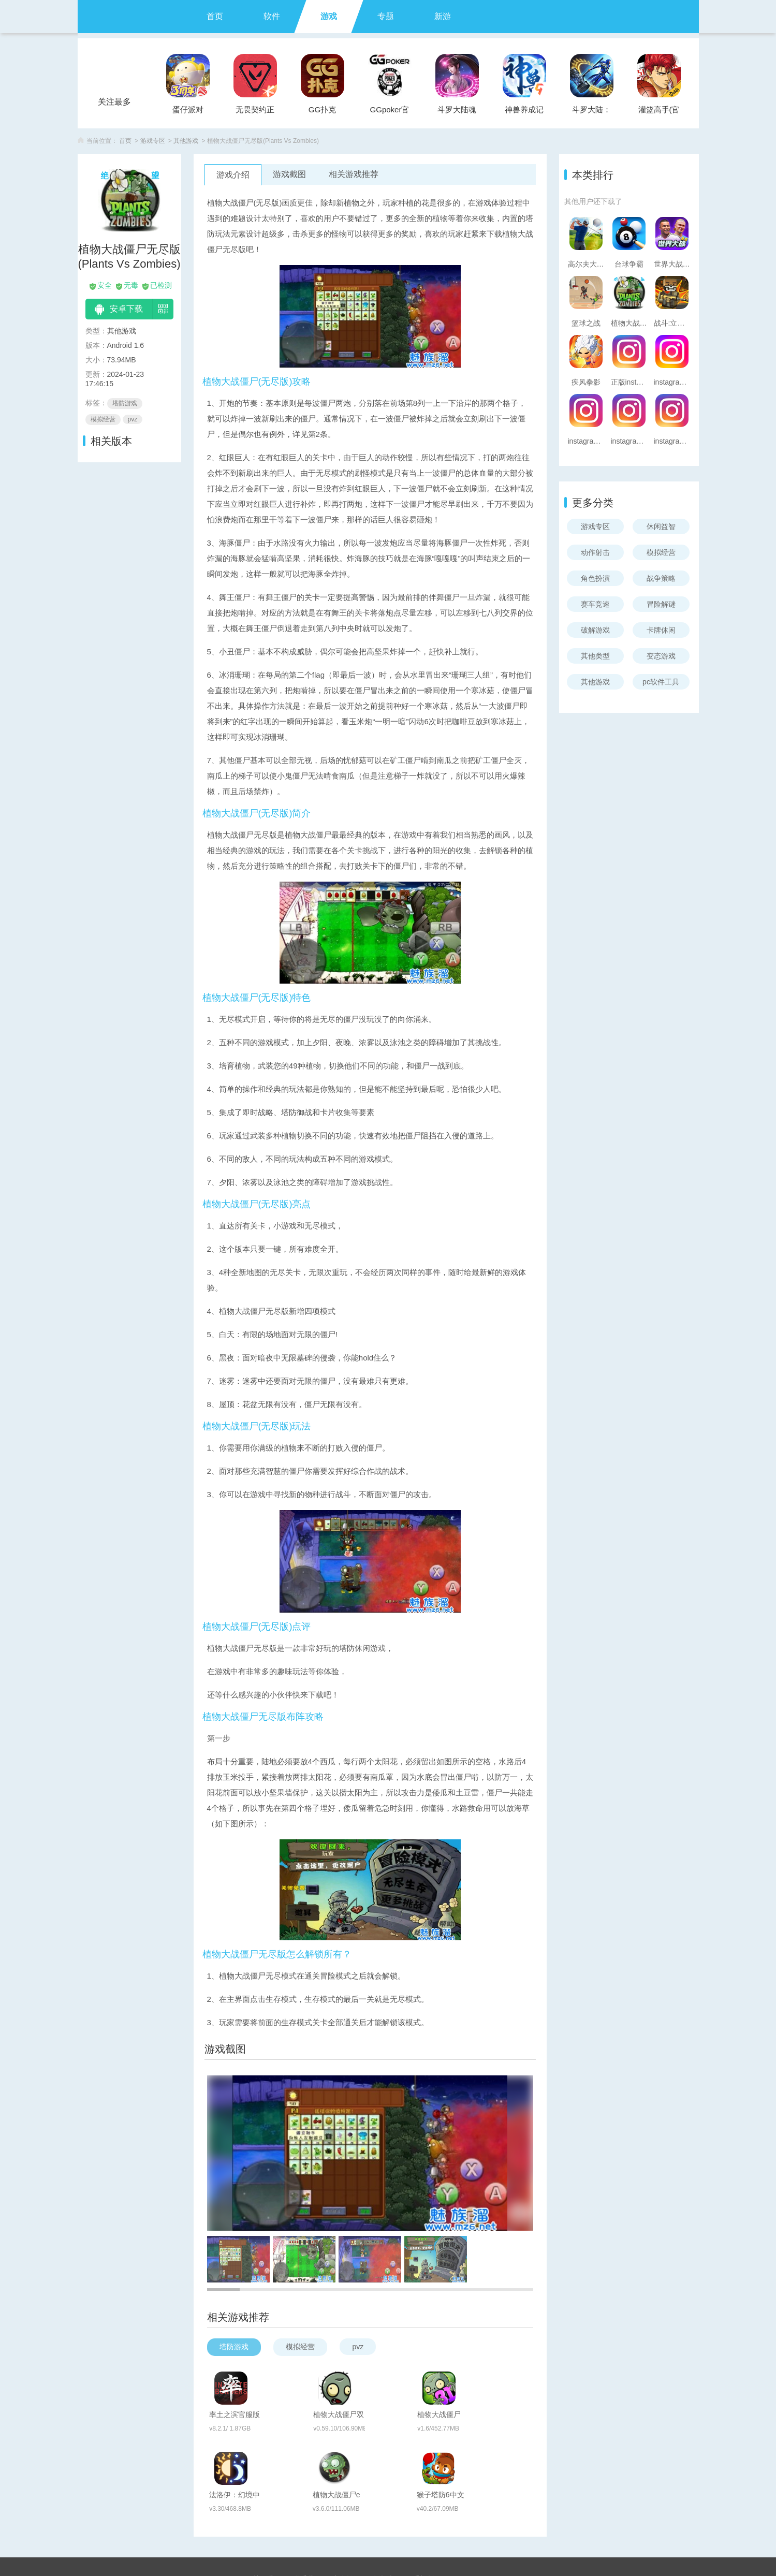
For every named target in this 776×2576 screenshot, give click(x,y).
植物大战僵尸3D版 (495, 2383)
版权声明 (387, 2525)
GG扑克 (322, 109)
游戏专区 (152, 140)
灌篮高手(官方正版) (659, 112)
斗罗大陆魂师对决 (456, 112)
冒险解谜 (661, 604)
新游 (442, 16)
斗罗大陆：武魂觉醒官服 (591, 112)
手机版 (423, 2525)
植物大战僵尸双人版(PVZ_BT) (388, 2383)
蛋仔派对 (187, 109)
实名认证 (346, 2525)
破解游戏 (595, 630)
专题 (385, 16)
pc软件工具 (660, 682)
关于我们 (267, 2525)
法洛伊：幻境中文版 (279, 2436)
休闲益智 (661, 526)
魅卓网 (395, 2542)
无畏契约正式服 (255, 112)
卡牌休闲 (661, 630)
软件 (271, 16)
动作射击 (595, 552)
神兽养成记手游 (524, 112)
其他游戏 (185, 140)
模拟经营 (661, 552)
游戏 (328, 16)
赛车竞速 (595, 604)
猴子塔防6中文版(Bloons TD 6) (497, 2436)
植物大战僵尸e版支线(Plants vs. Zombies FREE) (387, 2436)
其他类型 (595, 656)
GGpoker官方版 (389, 112)
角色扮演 (595, 578)
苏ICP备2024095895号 (388, 2556)
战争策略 (661, 578)
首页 (215, 16)
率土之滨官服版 (279, 2382)
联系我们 (306, 2525)
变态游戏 (661, 656)
